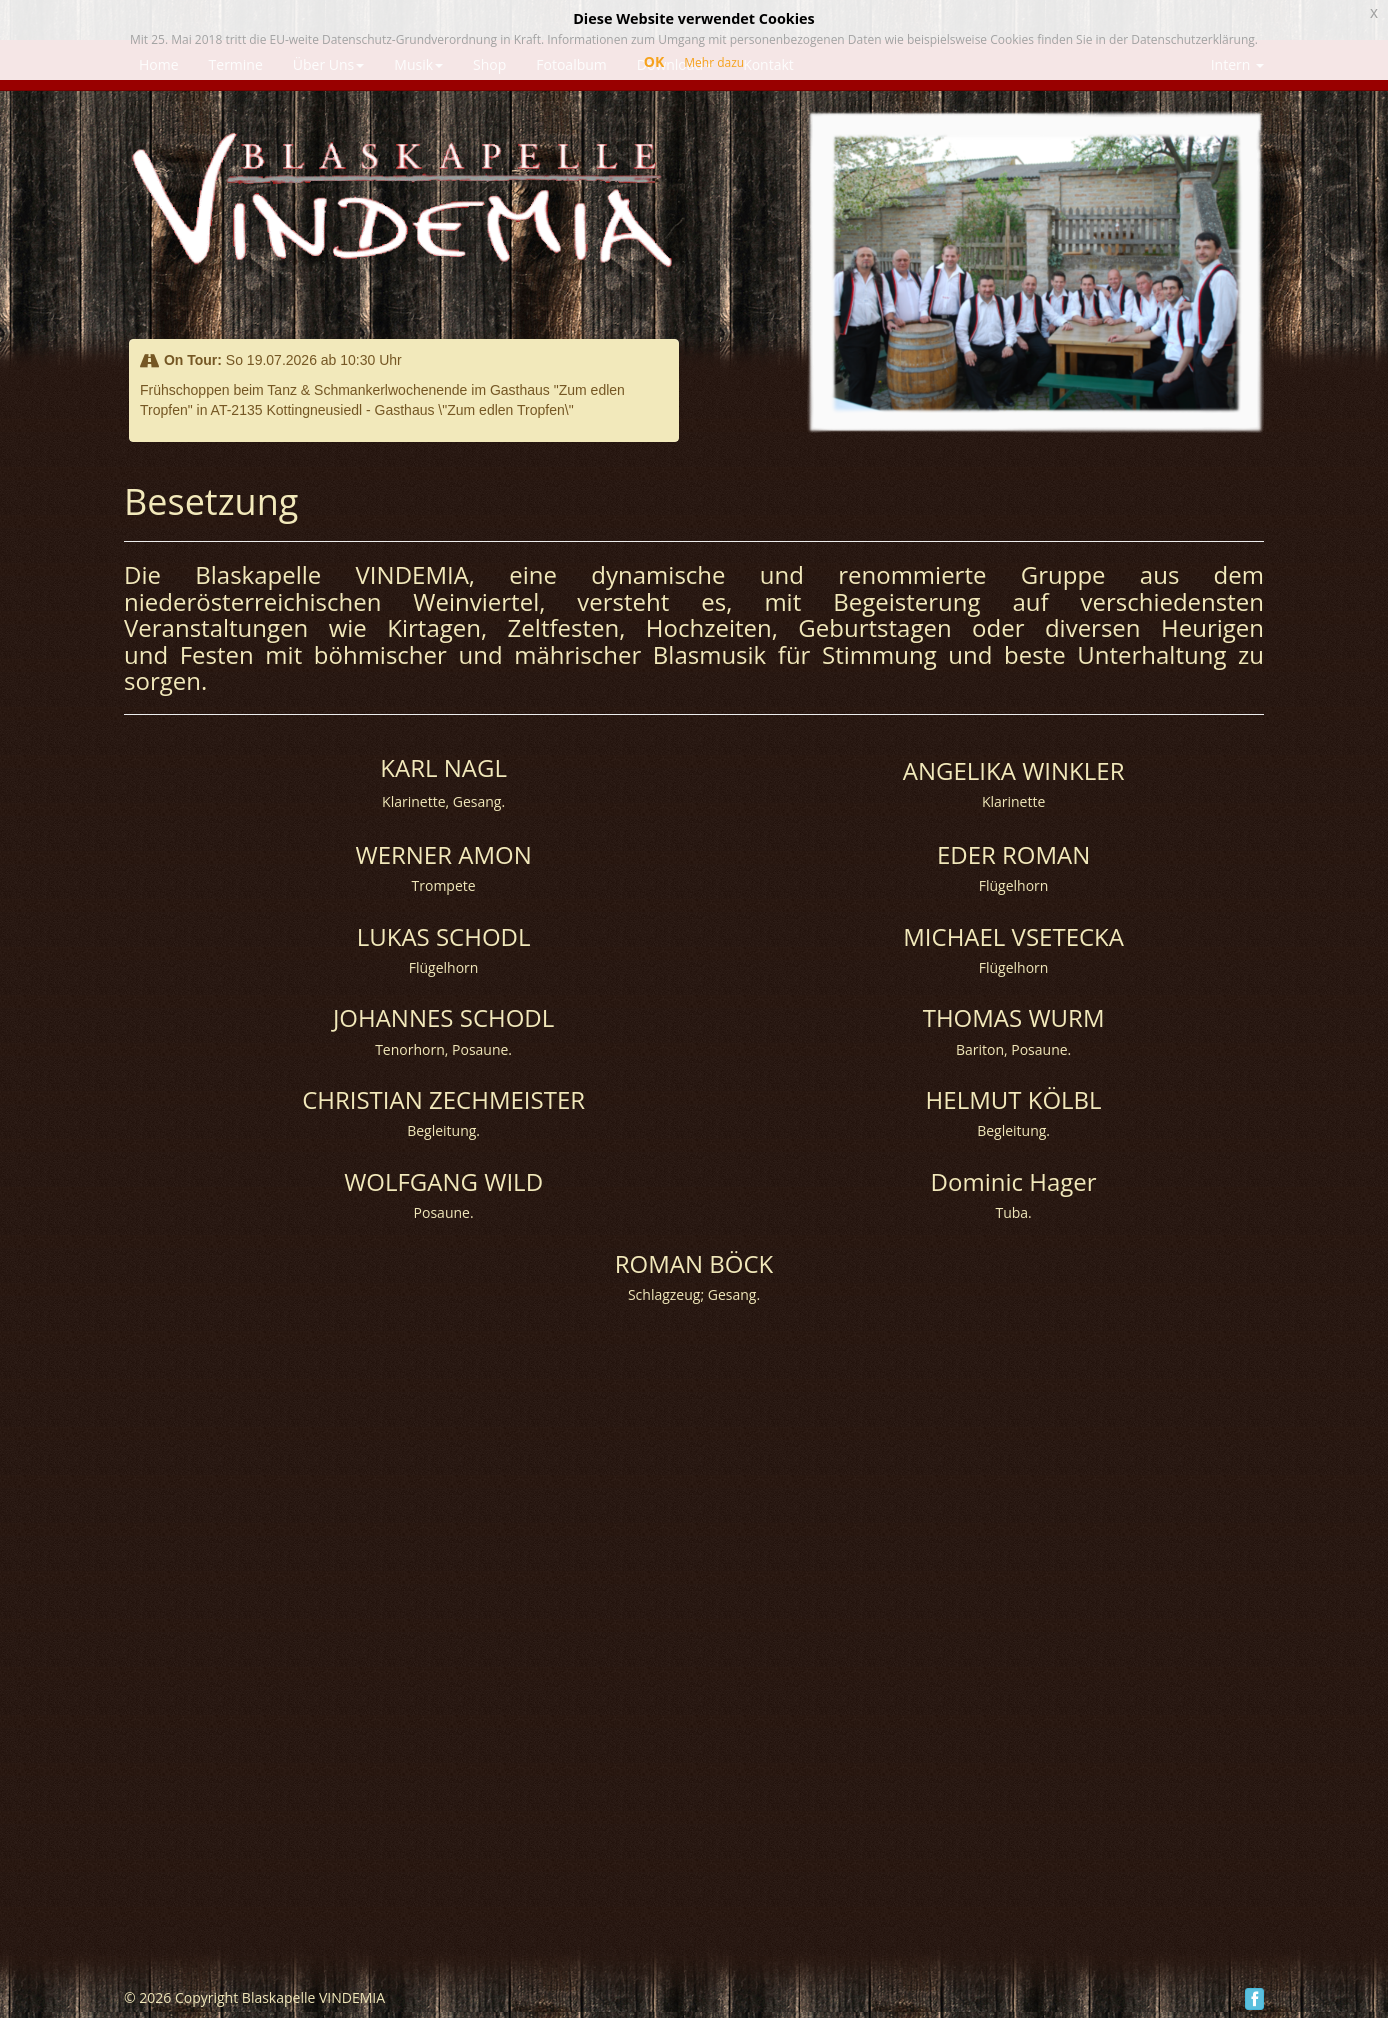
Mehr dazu (714, 62)
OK (654, 61)
